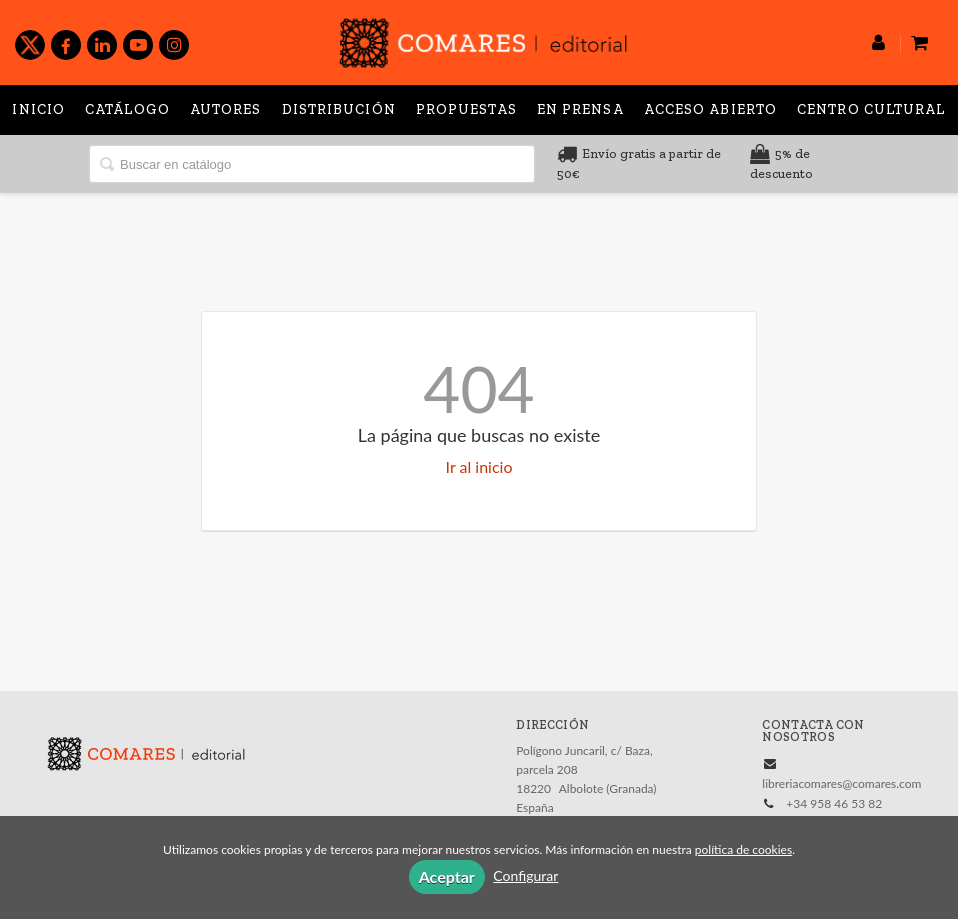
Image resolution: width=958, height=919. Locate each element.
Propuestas (466, 109)
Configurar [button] (525, 875)
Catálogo (127, 109)
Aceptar (447, 876)
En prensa (580, 109)
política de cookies (743, 849)
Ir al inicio (479, 466)
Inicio (38, 109)
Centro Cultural (871, 109)
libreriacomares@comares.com (841, 783)
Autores (226, 109)
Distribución (339, 109)
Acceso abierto (710, 109)
